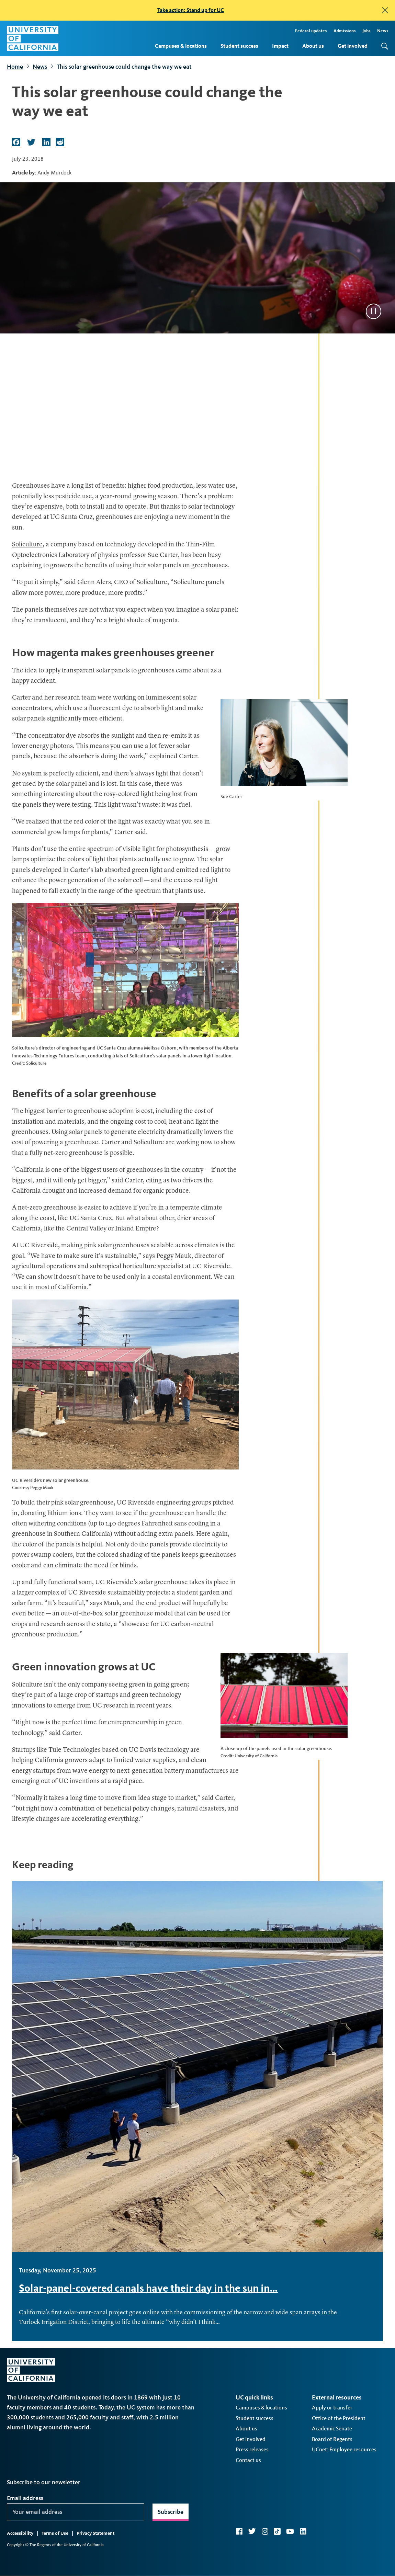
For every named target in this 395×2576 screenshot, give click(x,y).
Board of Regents (332, 2439)
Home (15, 66)
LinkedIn (303, 2531)
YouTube (290, 2531)
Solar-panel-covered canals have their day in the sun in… (148, 2288)
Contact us (248, 2460)
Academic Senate (332, 2428)
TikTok (277, 2531)
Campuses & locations (181, 46)
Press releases (252, 2449)
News (382, 30)
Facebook (239, 2531)
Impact (280, 46)
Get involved (353, 46)
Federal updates (311, 30)
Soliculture (27, 545)
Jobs (366, 30)
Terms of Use (55, 2533)
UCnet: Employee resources (344, 2449)
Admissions (345, 30)
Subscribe (170, 2512)
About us (313, 46)
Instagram (264, 2531)
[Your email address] (75, 2511)
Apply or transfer (332, 2407)
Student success (239, 46)
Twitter (252, 2531)
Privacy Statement (95, 2533)
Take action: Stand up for (190, 10)
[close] (385, 10)
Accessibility (20, 2533)
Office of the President (338, 2418)
